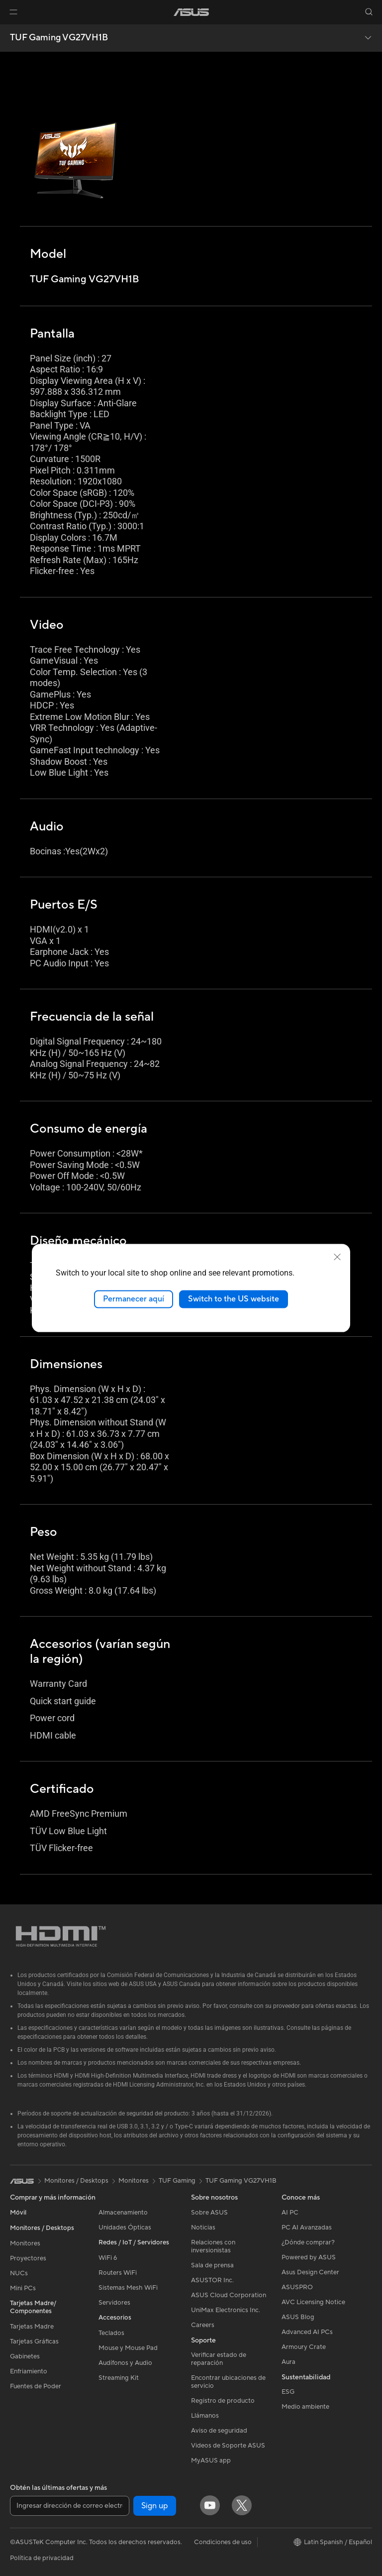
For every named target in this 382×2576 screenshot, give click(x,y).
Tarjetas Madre (32, 2327)
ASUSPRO (297, 2287)
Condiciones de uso (223, 2542)
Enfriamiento (28, 2371)
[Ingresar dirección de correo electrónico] (69, 2506)
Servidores (114, 2303)
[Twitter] (242, 2505)
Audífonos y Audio (125, 2363)
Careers (202, 2325)
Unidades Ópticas (124, 2227)
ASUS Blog (298, 2317)
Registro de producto (223, 2401)
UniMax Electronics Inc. (225, 2310)
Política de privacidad (42, 2558)
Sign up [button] (154, 2506)
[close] (337, 1257)
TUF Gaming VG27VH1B (59, 37)
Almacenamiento (123, 2213)
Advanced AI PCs (307, 2332)
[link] (191, 12)
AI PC (290, 2213)
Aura (288, 2362)
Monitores (25, 2243)
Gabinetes (25, 2356)
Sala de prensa (212, 2265)
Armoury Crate (304, 2347)
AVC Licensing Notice (313, 2302)
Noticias (203, 2227)
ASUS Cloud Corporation (228, 2295)
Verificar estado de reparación (218, 2359)
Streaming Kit (118, 2378)
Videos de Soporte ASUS (228, 2446)
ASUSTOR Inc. (212, 2280)
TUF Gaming (177, 2181)
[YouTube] (210, 2505)
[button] (13, 11)
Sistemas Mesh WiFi (128, 2288)
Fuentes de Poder (35, 2386)
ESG (288, 2392)
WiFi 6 (107, 2258)
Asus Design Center (310, 2272)
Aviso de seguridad (219, 2431)
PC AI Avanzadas (307, 2227)
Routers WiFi (117, 2273)
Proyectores (28, 2258)
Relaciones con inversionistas (213, 2246)
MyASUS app (211, 2460)
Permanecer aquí (133, 1299)
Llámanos (205, 2416)
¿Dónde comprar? (308, 2242)
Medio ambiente (305, 2407)
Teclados (111, 2333)
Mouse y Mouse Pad (128, 2348)
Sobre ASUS (209, 2213)
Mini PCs (23, 2288)
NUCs (19, 2273)
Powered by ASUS (309, 2257)
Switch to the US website (233, 1299)
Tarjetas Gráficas (34, 2341)
